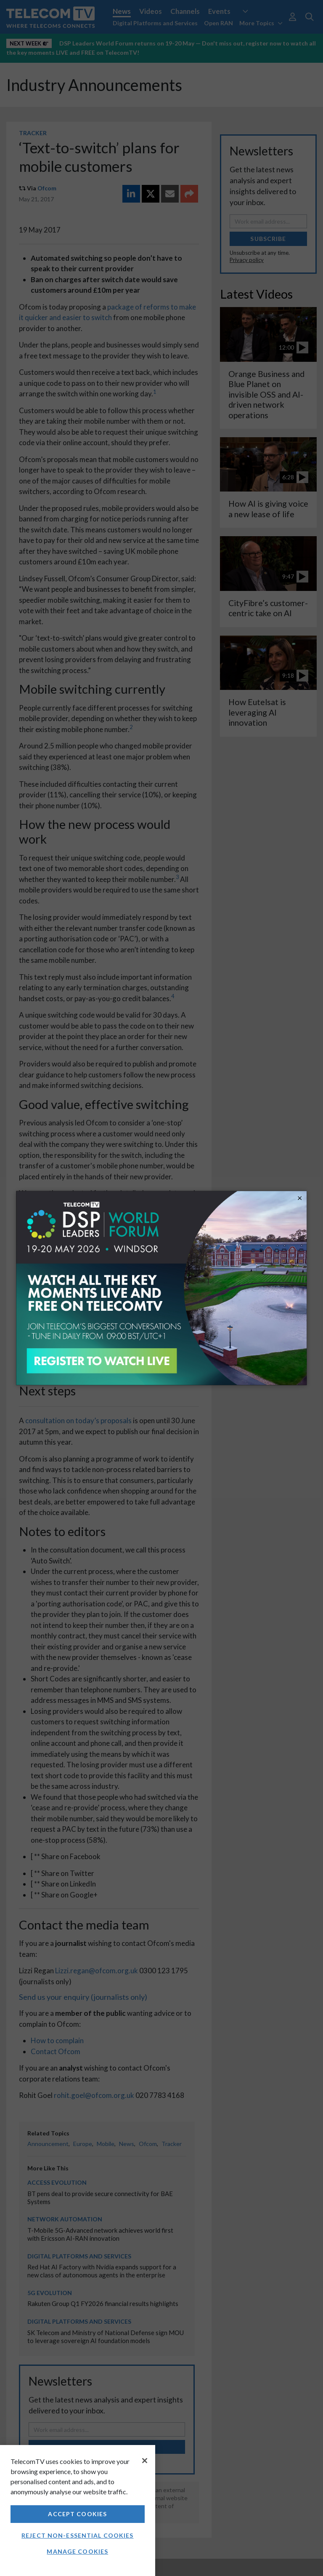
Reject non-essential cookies (77, 2535)
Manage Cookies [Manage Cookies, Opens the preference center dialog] (77, 2551)
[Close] (144, 2460)
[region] (77, 2510)
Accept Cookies (77, 2513)
